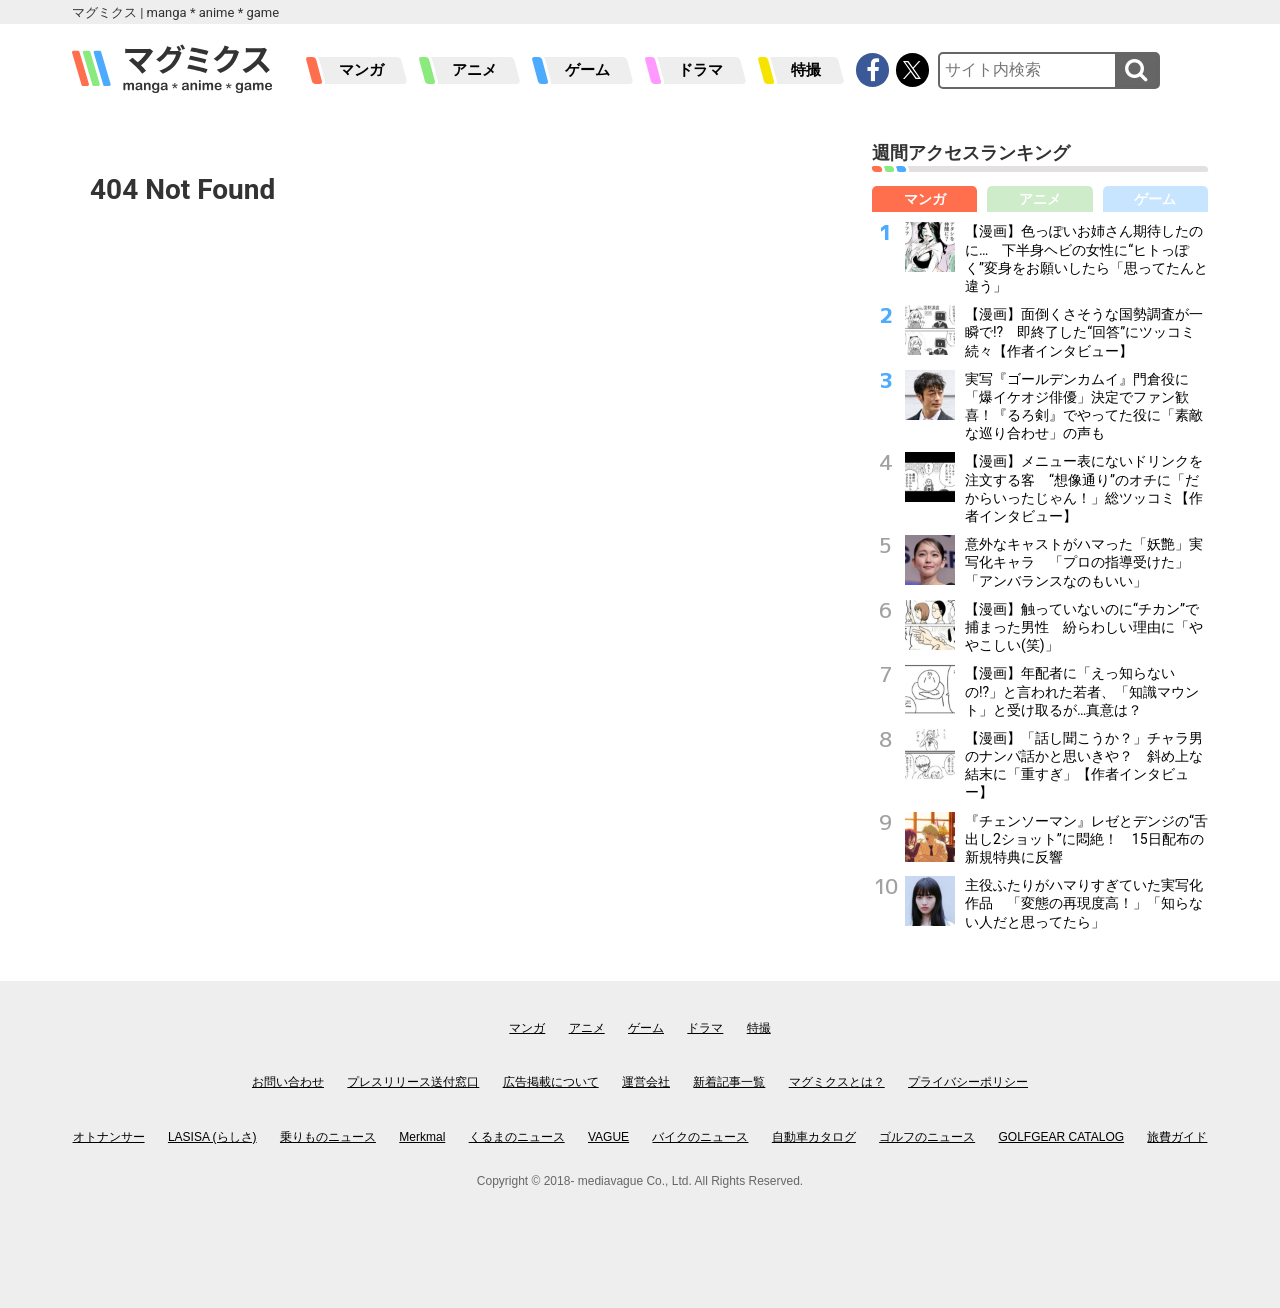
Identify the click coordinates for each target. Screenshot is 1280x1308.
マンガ (361, 70)
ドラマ (700, 70)
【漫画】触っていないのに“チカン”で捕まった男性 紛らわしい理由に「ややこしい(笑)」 (1084, 627)
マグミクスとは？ (837, 1082)
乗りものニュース (328, 1137)
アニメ (474, 70)
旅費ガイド (1177, 1137)
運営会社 (646, 1082)
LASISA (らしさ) (212, 1137)
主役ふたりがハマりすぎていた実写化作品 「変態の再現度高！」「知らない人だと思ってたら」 (1084, 903)
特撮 (806, 70)
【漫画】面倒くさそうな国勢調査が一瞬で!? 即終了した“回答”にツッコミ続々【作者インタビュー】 (1084, 332)
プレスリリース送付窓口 (413, 1082)
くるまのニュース (517, 1137)
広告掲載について (551, 1082)
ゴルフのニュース (927, 1137)
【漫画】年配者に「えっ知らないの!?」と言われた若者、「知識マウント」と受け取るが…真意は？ (1082, 691)
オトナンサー (109, 1137)
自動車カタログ (814, 1137)
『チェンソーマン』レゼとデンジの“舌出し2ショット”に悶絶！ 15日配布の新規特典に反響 (1086, 839)
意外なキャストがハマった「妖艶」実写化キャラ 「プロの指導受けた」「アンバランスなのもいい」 (1084, 562)
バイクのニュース (700, 1137)
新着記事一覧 (729, 1082)
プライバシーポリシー (968, 1082)
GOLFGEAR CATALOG (1062, 1137)
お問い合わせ (288, 1082)
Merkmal (422, 1137)
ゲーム (587, 70)
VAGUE (608, 1137)
